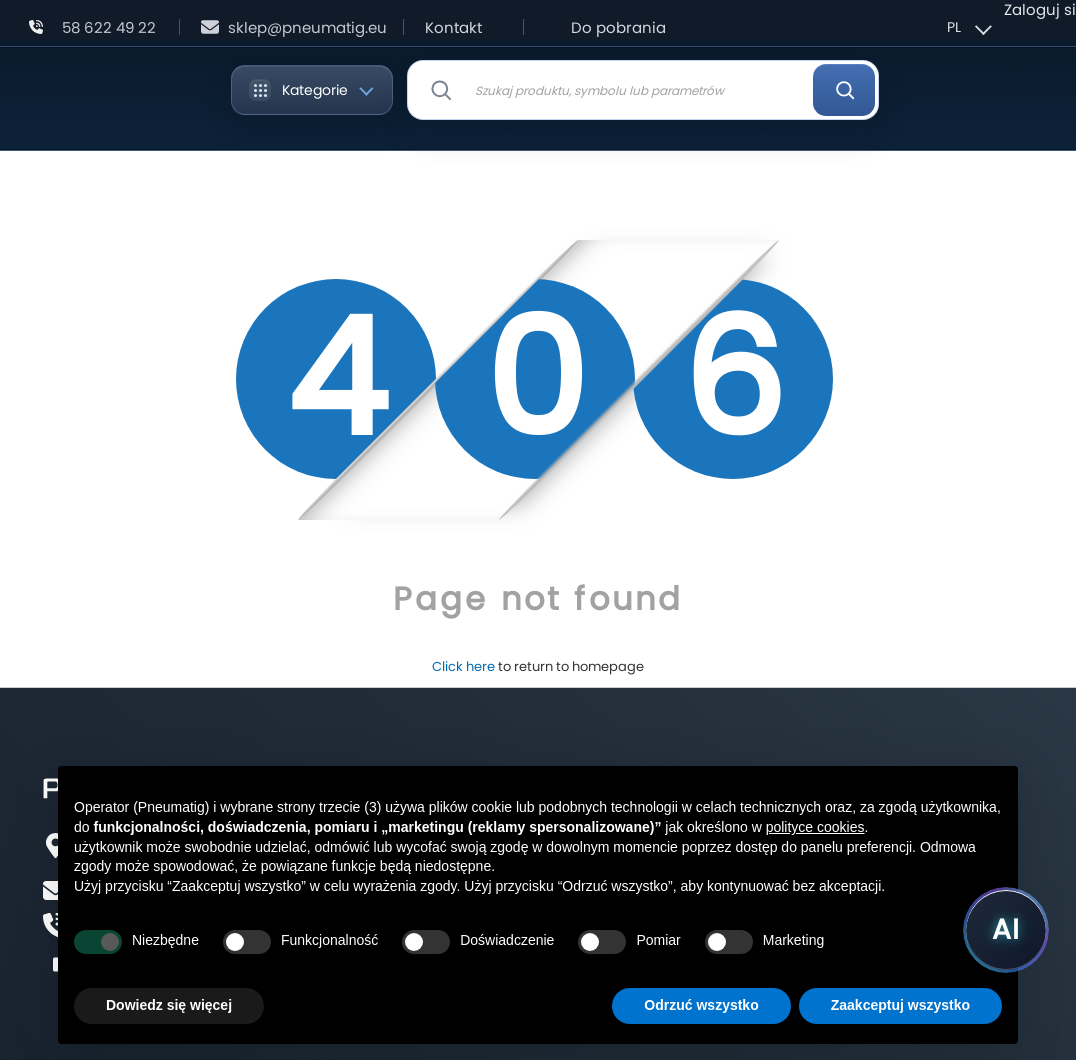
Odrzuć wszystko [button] (701, 1005)
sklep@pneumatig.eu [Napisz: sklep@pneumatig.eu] (307, 27)
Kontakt (453, 27)
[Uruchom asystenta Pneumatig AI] (1006, 930)
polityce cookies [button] (815, 827)
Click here (463, 666)
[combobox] (643, 90)
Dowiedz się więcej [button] (169, 1005)
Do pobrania (618, 27)
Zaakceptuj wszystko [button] (900, 1005)
